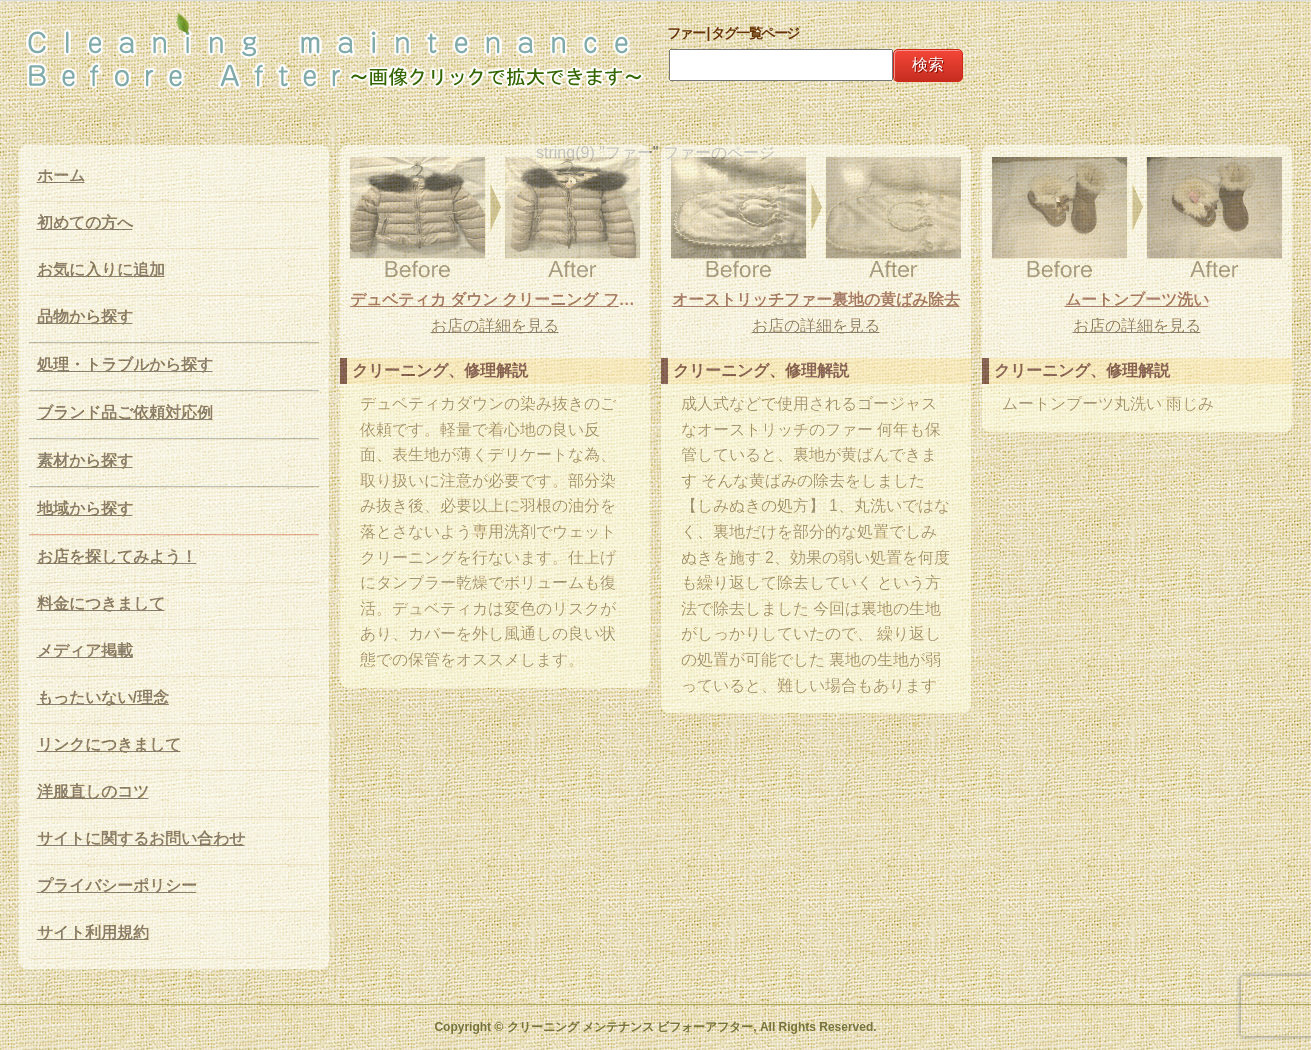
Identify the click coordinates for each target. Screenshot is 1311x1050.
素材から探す (85, 460)
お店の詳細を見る (495, 325)
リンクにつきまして (109, 744)
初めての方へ (85, 222)
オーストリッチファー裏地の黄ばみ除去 (816, 299)
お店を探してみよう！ (117, 556)
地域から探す (85, 508)
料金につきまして (101, 603)
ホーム (61, 175)
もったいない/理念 (103, 697)
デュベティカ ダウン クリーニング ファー (495, 299)
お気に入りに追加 (101, 269)
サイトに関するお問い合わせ (141, 838)
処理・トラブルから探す (125, 364)
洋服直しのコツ (93, 791)
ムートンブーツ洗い (1137, 299)
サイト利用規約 (93, 932)
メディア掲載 (85, 650)
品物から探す (85, 316)
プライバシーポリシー (117, 885)
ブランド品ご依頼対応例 (125, 412)
